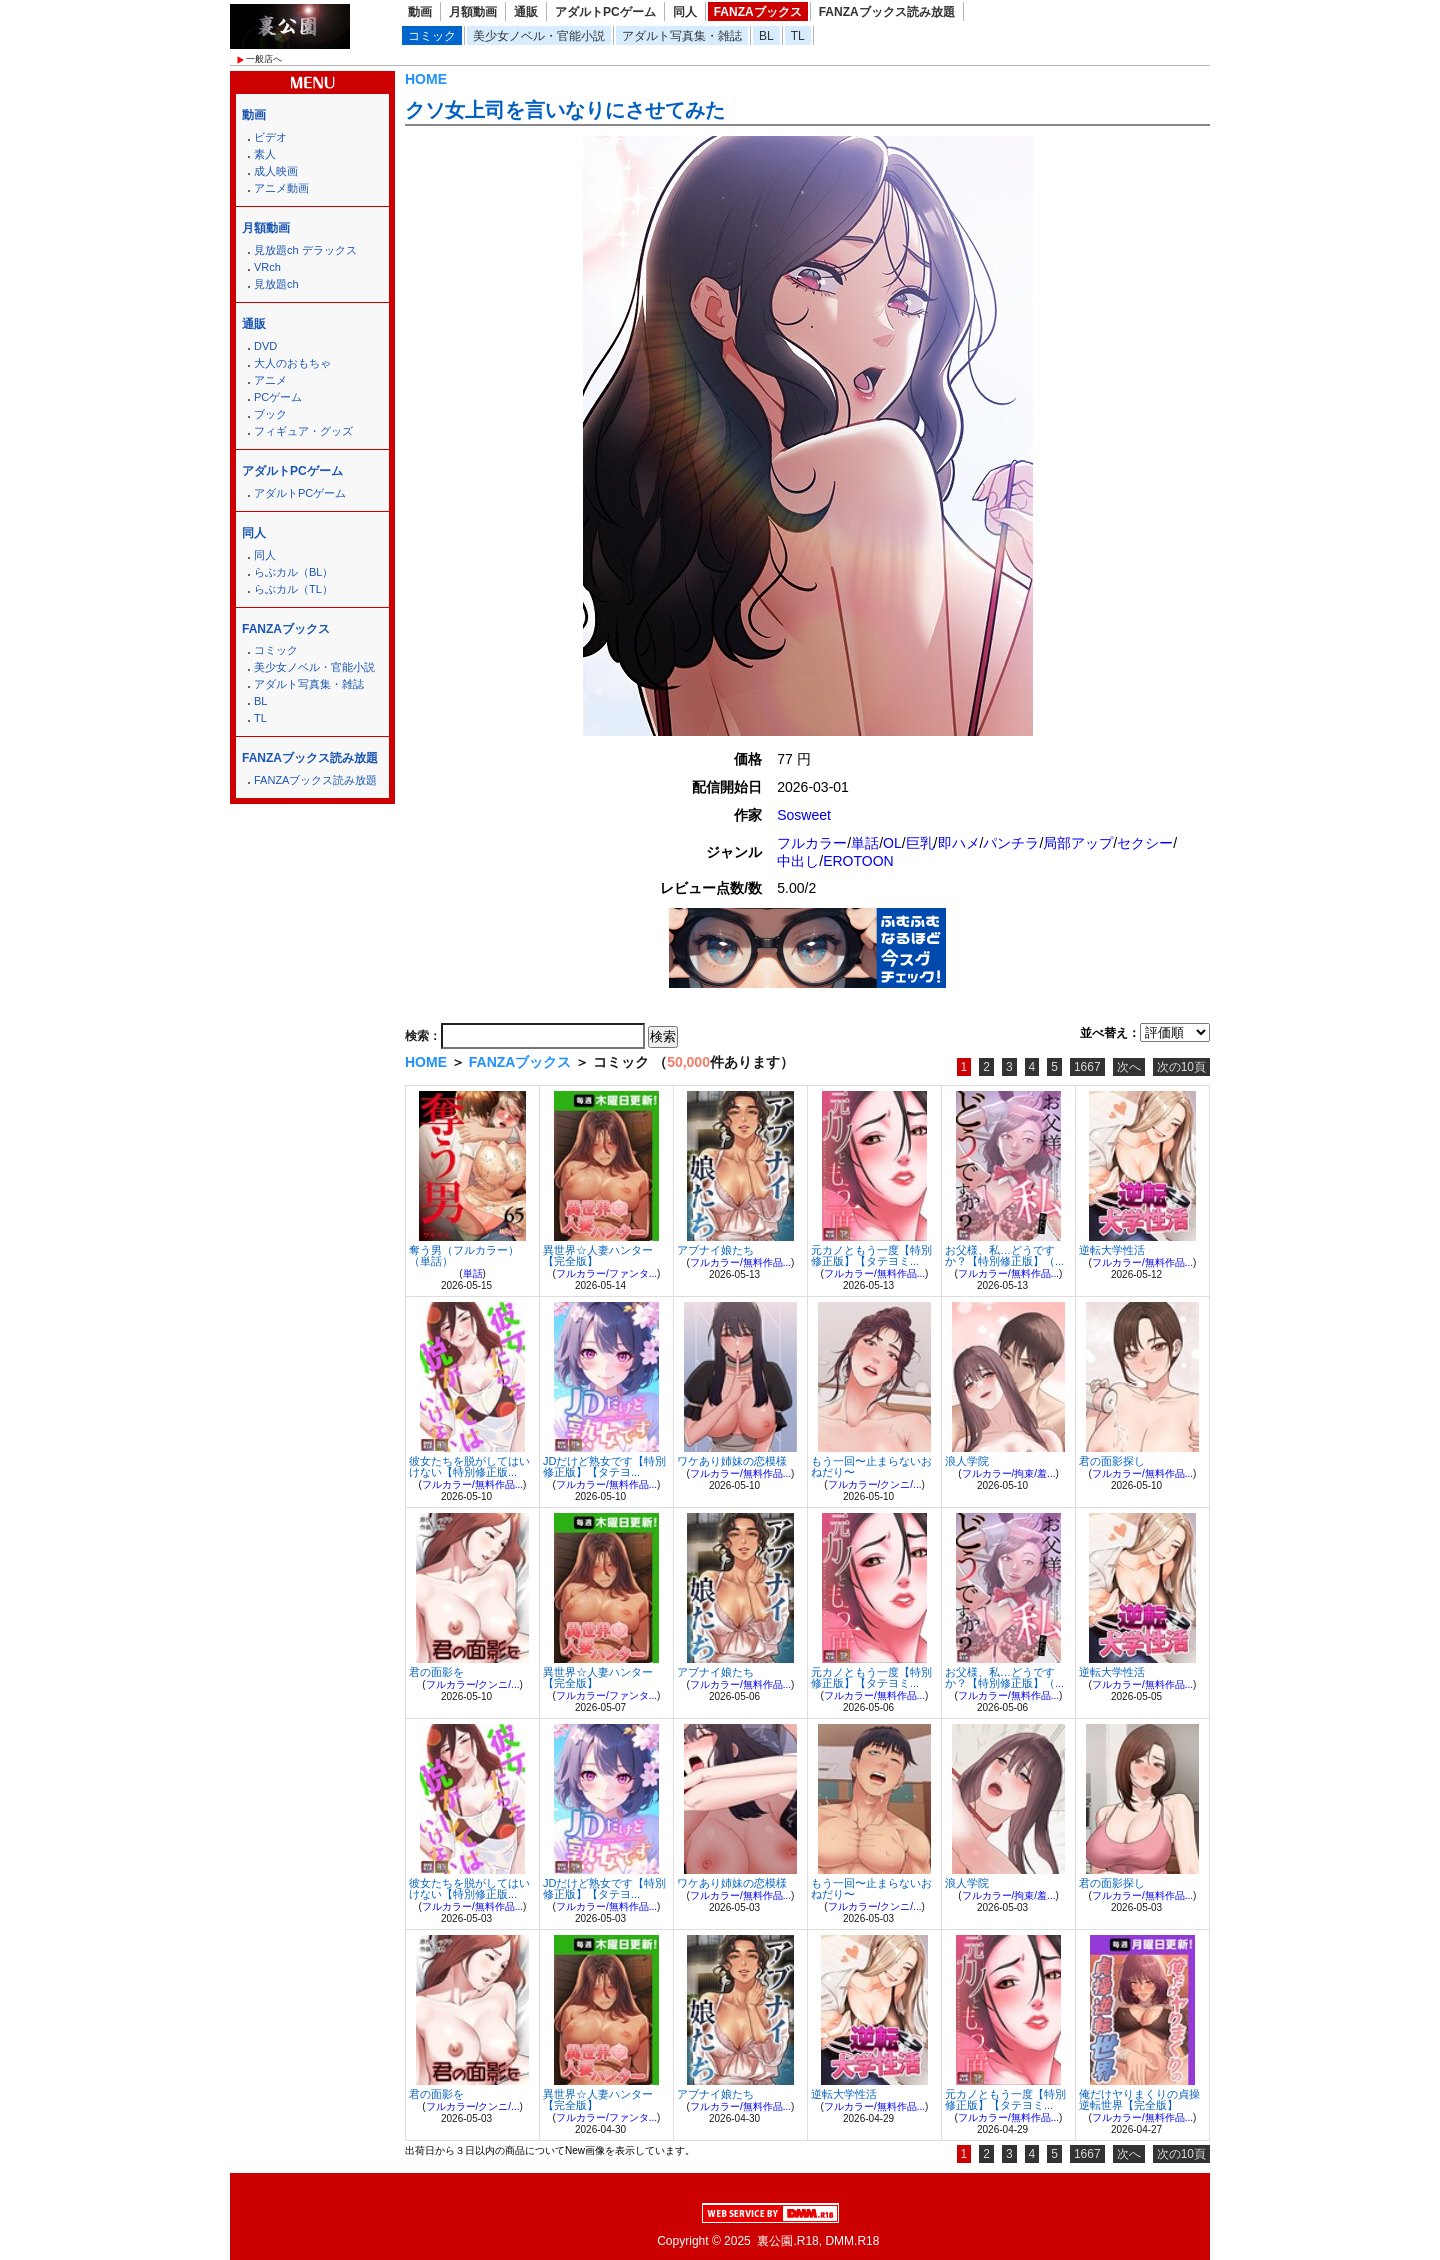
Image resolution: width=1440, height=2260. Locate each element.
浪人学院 (967, 1461)
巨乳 (920, 843)
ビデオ (270, 137)
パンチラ (1011, 843)
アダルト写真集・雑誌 (682, 36)
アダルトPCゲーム (605, 12)
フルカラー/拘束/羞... (1009, 1473)
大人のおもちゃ (292, 363)
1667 (1087, 1067)
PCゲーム (278, 397)
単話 (865, 843)
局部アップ (1078, 843)
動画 (420, 12)
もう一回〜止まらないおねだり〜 (871, 1466)
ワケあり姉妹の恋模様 (732, 1461)
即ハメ (959, 843)
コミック (432, 36)
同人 (685, 12)
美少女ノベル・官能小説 (539, 36)
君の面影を (436, 1672)
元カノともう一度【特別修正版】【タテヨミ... (871, 1255)
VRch (267, 267)
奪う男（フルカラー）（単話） (464, 1255)
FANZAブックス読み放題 (887, 12)
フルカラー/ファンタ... (606, 1273)
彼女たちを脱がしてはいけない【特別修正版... (469, 1466)
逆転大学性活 (1112, 1250)
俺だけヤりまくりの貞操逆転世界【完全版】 (1139, 2099)
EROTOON (858, 861)
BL (766, 36)
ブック (270, 414)
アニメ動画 (281, 188)
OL (892, 843)
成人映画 (276, 171)
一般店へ (264, 59)
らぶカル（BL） (293, 572)
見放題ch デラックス (305, 250)
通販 (526, 12)
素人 (265, 154)
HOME (426, 79)
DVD (265, 346)
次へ (1129, 1067)
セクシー (1145, 843)
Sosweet (804, 815)
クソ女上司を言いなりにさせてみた (565, 110)
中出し (798, 861)
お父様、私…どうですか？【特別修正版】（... (1004, 1255)
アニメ (270, 380)
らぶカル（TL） (293, 589)
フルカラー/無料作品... (740, 1262)
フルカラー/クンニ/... (875, 1484)
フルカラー (812, 843)
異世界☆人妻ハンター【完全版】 (598, 1255)
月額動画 (473, 12)
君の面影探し (1112, 1461)
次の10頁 (1181, 1067)
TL (798, 36)
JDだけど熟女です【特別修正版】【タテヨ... (604, 1466)
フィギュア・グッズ (303, 431)
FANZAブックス (758, 12)
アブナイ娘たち (715, 1250)
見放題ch (276, 284)
